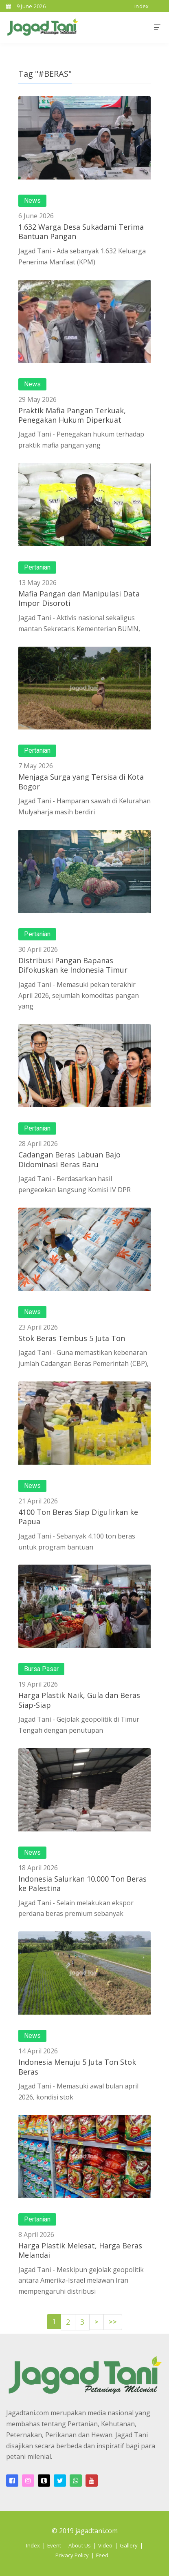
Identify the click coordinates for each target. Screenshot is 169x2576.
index (141, 6)
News (32, 201)
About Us (79, 2545)
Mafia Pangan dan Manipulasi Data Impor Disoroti (79, 598)
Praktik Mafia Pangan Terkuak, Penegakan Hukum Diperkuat (72, 415)
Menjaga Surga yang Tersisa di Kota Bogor (81, 781)
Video (105, 2545)
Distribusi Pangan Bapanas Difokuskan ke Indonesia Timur (72, 965)
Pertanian (37, 567)
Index (33, 2545)
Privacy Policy (72, 2555)
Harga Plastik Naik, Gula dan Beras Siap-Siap (79, 1699)
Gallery (129, 2545)
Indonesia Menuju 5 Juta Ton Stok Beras (77, 2066)
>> (113, 2322)
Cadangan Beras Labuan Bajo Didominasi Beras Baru (69, 1159)
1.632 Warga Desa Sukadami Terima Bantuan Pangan (81, 231)
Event (54, 2545)
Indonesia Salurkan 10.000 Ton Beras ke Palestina (82, 1883)
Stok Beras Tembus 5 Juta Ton (71, 1338)
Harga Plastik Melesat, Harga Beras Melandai (80, 2250)
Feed (102, 2555)
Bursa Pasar (41, 1669)
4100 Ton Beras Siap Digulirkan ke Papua (78, 1516)
